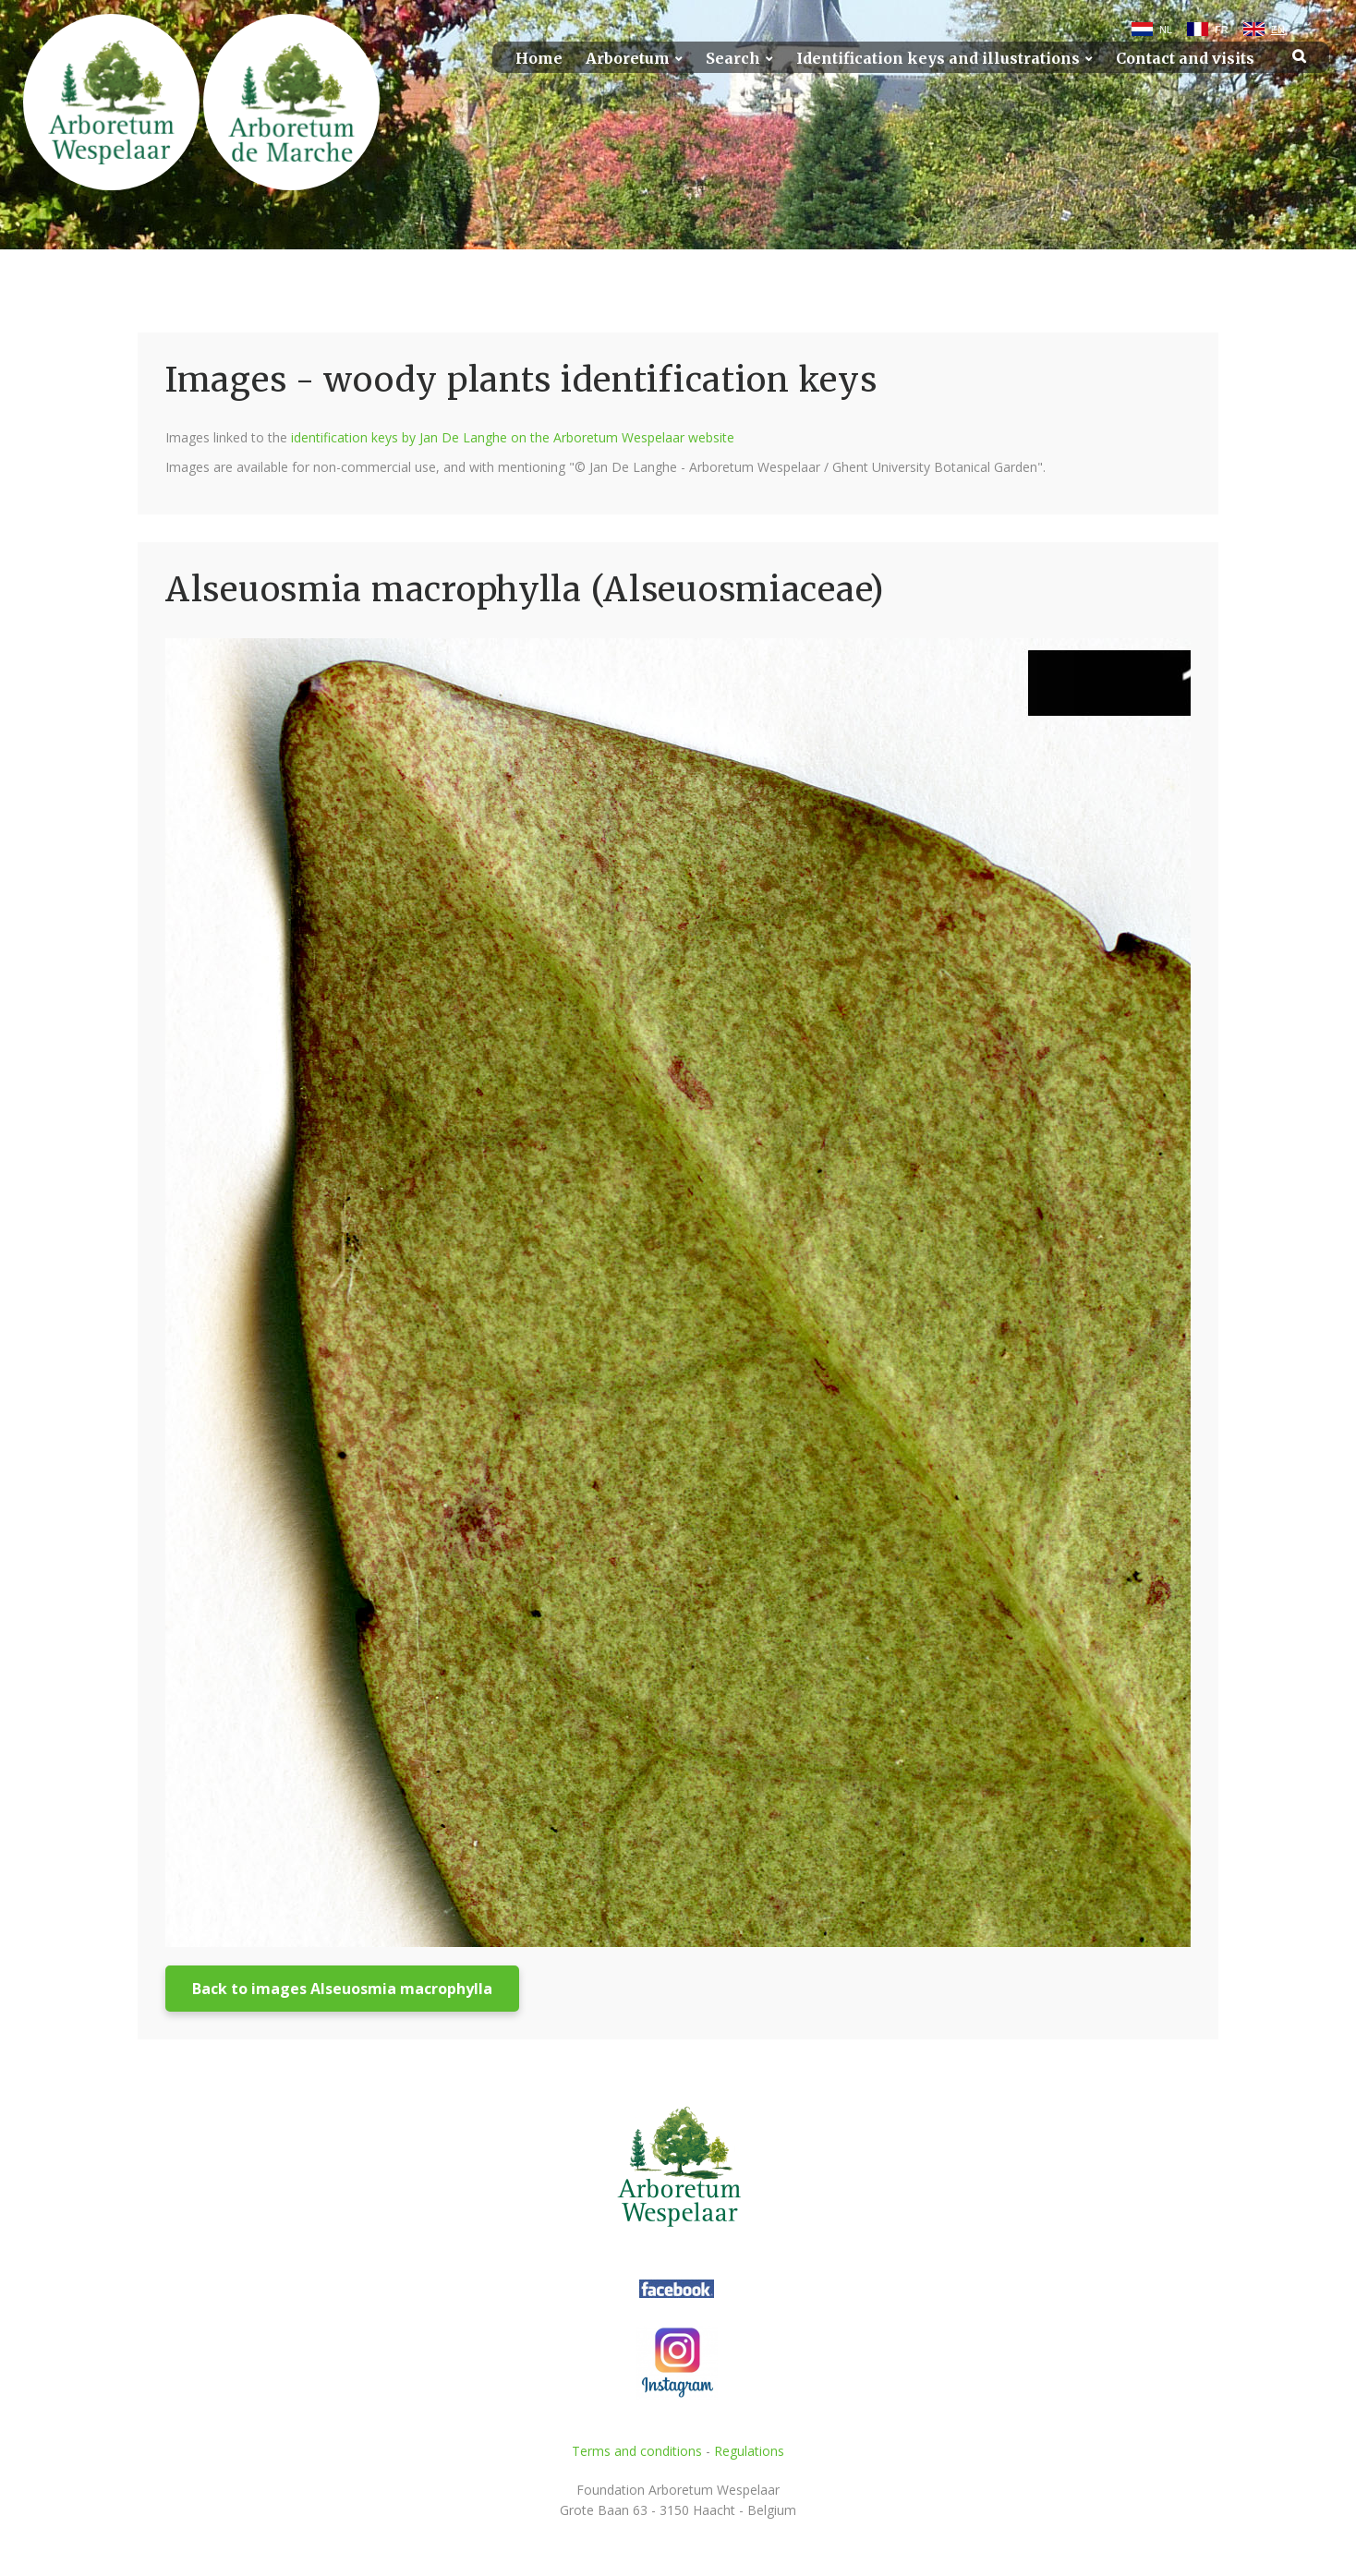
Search (733, 58)
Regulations (749, 2451)
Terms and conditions (637, 2451)
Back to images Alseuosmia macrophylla (342, 1988)
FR (1222, 29)
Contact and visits (1185, 58)
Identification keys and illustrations (938, 58)
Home (539, 58)
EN (1278, 29)
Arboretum (628, 58)
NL (1165, 29)
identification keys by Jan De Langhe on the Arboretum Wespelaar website (512, 437)
